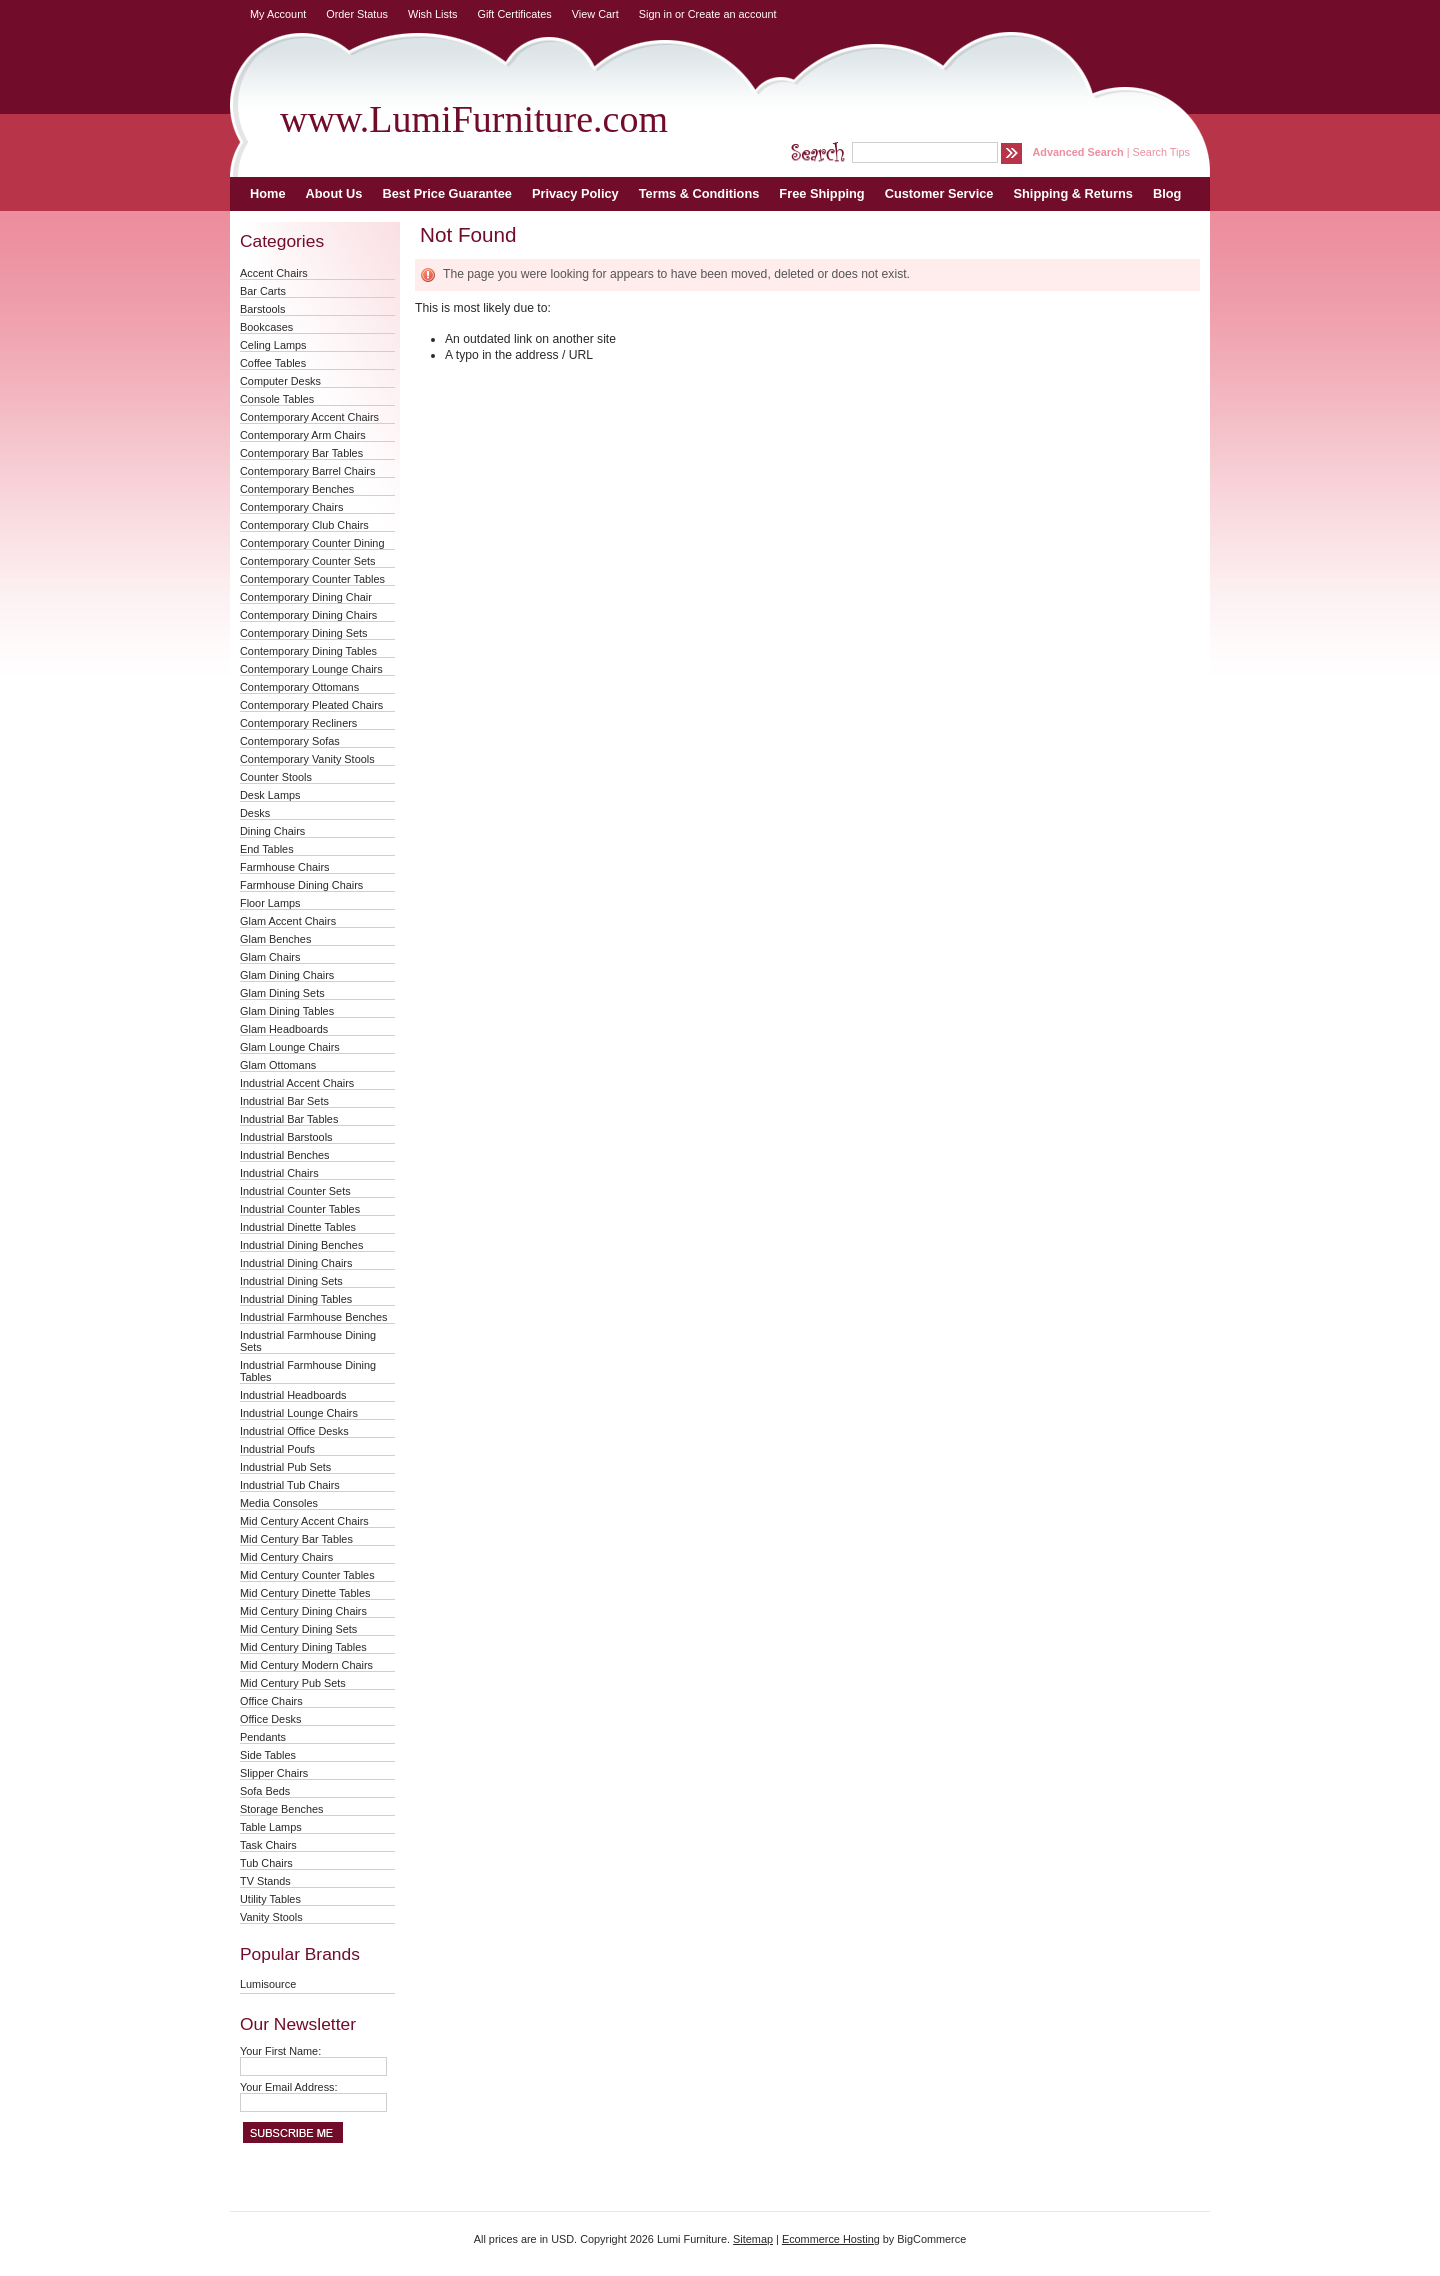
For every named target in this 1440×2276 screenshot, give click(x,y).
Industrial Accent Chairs (297, 1083)
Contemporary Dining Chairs (308, 615)
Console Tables (277, 399)
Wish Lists (433, 14)
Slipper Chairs (274, 1773)
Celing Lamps (273, 345)
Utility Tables (270, 1899)
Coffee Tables (273, 363)
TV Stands (265, 1881)
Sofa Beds (265, 1791)
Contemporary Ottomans (299, 687)
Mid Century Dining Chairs (303, 1611)
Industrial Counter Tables (300, 1209)
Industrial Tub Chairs (290, 1485)
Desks (255, 813)
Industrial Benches (284, 1155)
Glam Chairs (270, 957)
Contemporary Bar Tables (301, 453)
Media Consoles (279, 1503)
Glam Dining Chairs (287, 975)
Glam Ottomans (278, 1065)
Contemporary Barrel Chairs (307, 471)
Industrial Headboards (293, 1395)
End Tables (267, 849)
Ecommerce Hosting (831, 2239)
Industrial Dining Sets (291, 1281)
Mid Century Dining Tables (303, 1647)
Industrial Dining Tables (296, 1299)
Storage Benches (281, 1809)
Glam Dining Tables (287, 1011)
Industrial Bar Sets (284, 1101)
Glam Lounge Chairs (290, 1047)
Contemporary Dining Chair (306, 597)
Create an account (732, 14)
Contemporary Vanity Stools (307, 759)
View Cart (595, 14)
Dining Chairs (272, 831)
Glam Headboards (284, 1029)
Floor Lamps (270, 903)
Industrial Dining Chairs (296, 1263)
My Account (278, 14)
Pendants (263, 1737)
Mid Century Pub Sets (293, 1683)
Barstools (262, 309)
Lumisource (268, 1984)
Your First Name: (280, 2051)
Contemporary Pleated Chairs (311, 705)
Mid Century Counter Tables (307, 1575)
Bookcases (266, 327)
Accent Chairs (274, 273)
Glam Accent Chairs (288, 921)
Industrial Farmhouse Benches (314, 1317)
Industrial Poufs (277, 1449)
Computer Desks (280, 381)
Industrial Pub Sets (285, 1467)
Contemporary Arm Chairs (303, 435)
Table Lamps (271, 1827)
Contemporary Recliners (298, 723)
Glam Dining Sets (282, 993)
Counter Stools (276, 777)
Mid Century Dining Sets (298, 1629)
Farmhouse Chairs (284, 867)
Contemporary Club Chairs (304, 525)
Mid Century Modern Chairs (306, 1665)
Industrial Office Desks (294, 1431)
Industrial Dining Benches (301, 1245)
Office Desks (270, 1719)
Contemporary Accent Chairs (309, 417)
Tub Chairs (266, 1863)
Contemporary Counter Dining (312, 543)
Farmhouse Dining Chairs (301, 885)
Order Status (357, 14)
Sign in (655, 14)
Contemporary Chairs (291, 507)
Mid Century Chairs (286, 1557)
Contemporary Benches (297, 489)
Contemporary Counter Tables (312, 579)
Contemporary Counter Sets (307, 561)
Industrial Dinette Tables (298, 1227)
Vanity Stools (271, 1917)
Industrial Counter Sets (295, 1191)
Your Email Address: (289, 2087)
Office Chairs (271, 1701)
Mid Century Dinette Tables (305, 1593)
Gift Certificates (514, 14)
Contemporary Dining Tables (308, 651)
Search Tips (1161, 152)
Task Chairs (268, 1845)
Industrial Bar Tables (289, 1119)
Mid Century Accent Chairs (304, 1521)
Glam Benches (275, 939)
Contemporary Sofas (290, 741)
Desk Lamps (270, 795)
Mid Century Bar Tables (296, 1539)
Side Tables (268, 1755)
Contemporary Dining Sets (304, 633)
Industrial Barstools (286, 1137)
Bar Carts (263, 291)
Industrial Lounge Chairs (299, 1413)
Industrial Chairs (279, 1173)
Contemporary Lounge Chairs (311, 669)
